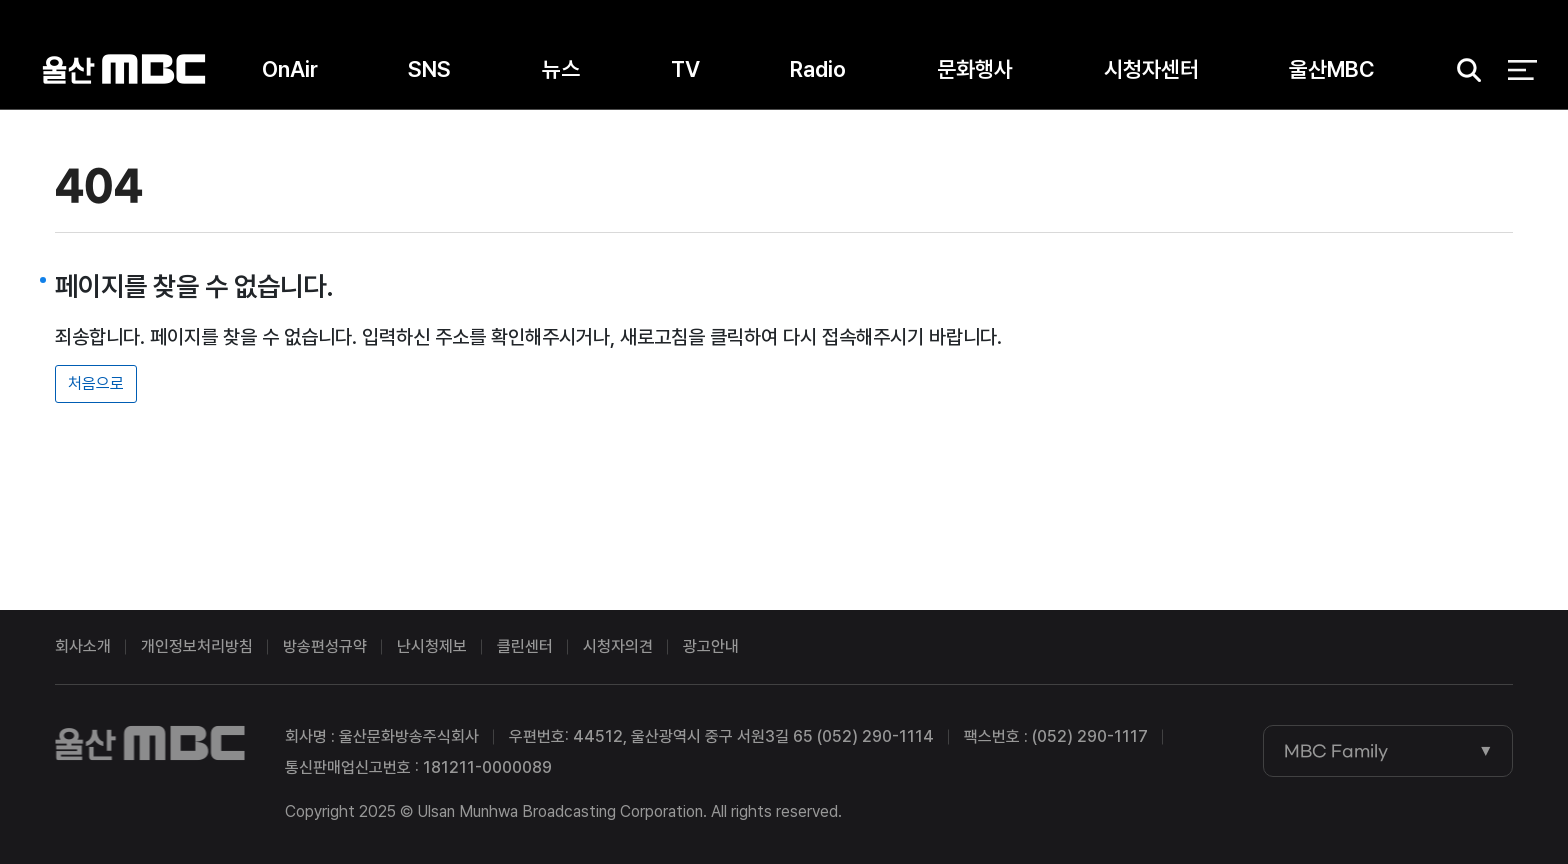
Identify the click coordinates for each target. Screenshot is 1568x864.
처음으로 (96, 383)
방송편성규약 (325, 646)
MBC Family (1336, 751)
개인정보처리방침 (197, 646)
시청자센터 (1151, 69)
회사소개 (83, 646)
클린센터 (525, 646)
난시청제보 (432, 646)
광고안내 (711, 646)
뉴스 (561, 69)
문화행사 (975, 69)
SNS (429, 69)
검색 (1463, 70)
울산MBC (123, 69)
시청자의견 (618, 646)
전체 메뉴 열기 (1522, 70)
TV (685, 69)
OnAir (290, 69)
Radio (818, 69)
